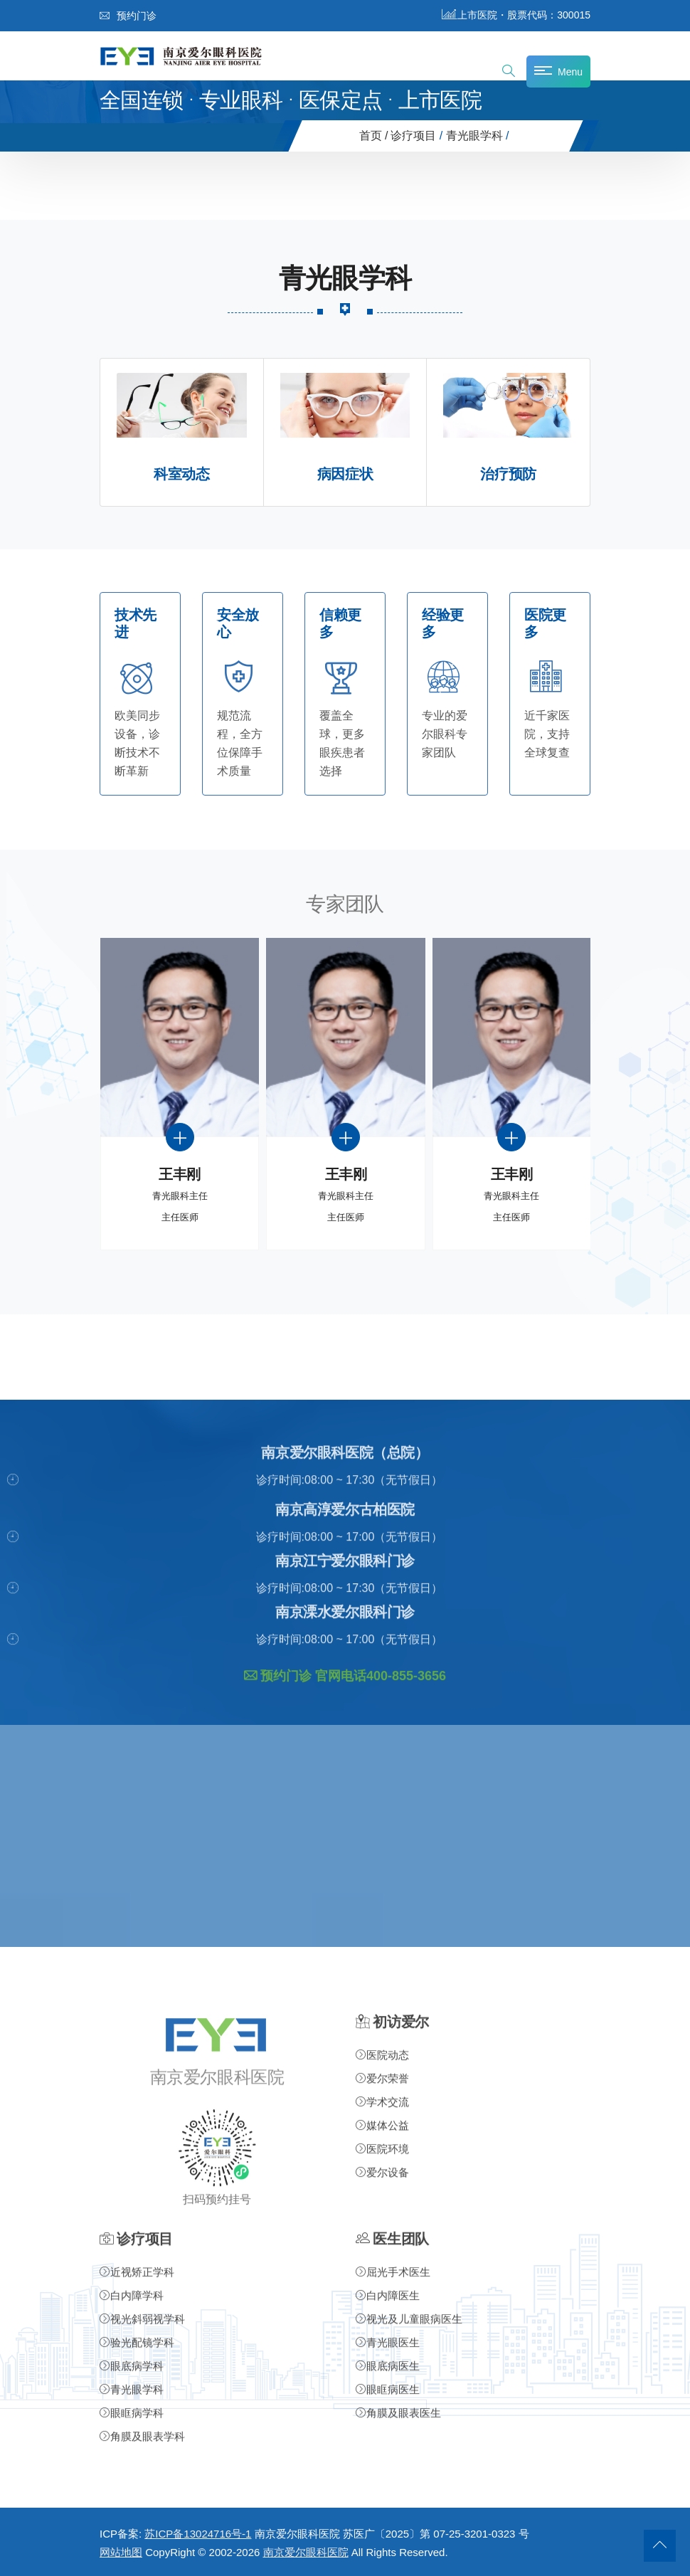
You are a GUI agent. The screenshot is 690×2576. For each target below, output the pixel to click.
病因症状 (345, 474)
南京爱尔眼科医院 (306, 2552)
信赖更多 (340, 624)
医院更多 (545, 624)
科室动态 (181, 474)
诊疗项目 (413, 136)
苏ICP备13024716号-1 (197, 2534)
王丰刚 (180, 1174)
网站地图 (121, 2552)
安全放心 (238, 624)
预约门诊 (128, 15)
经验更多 (443, 624)
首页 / (373, 136)
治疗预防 (508, 474)
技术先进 (135, 624)
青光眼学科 (474, 136)
